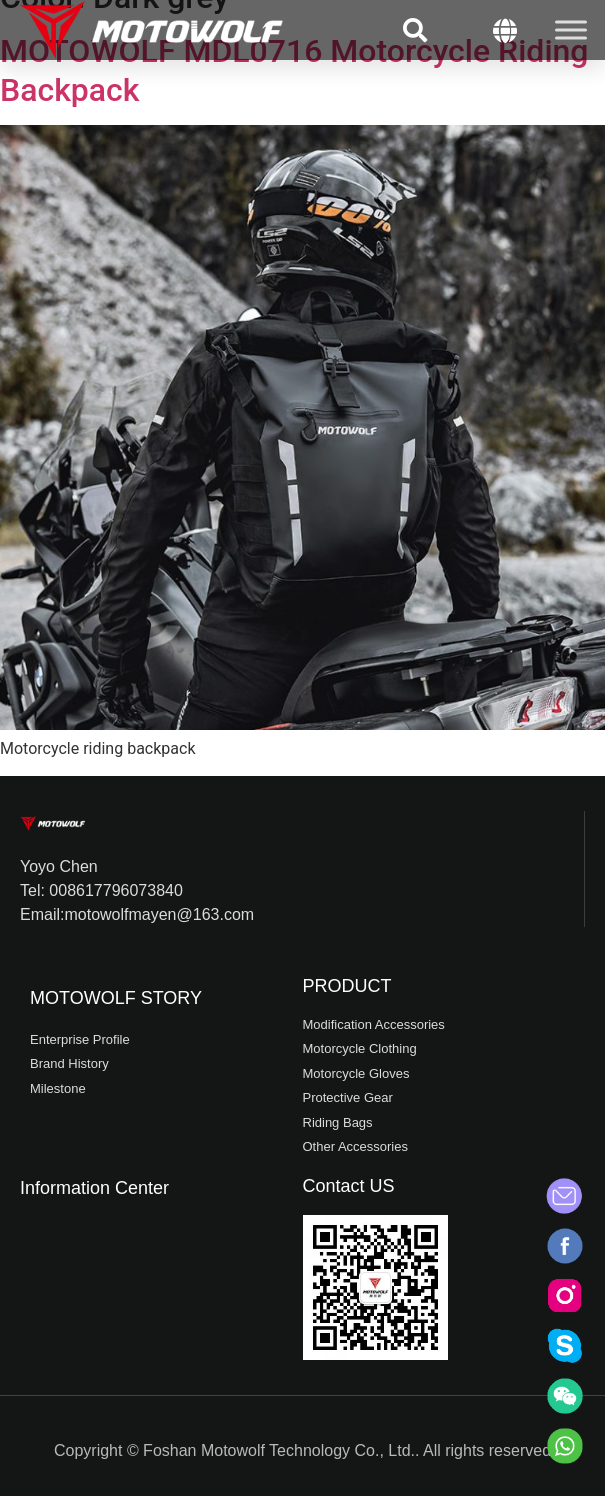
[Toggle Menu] (571, 29)
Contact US (349, 1186)
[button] (415, 30)
